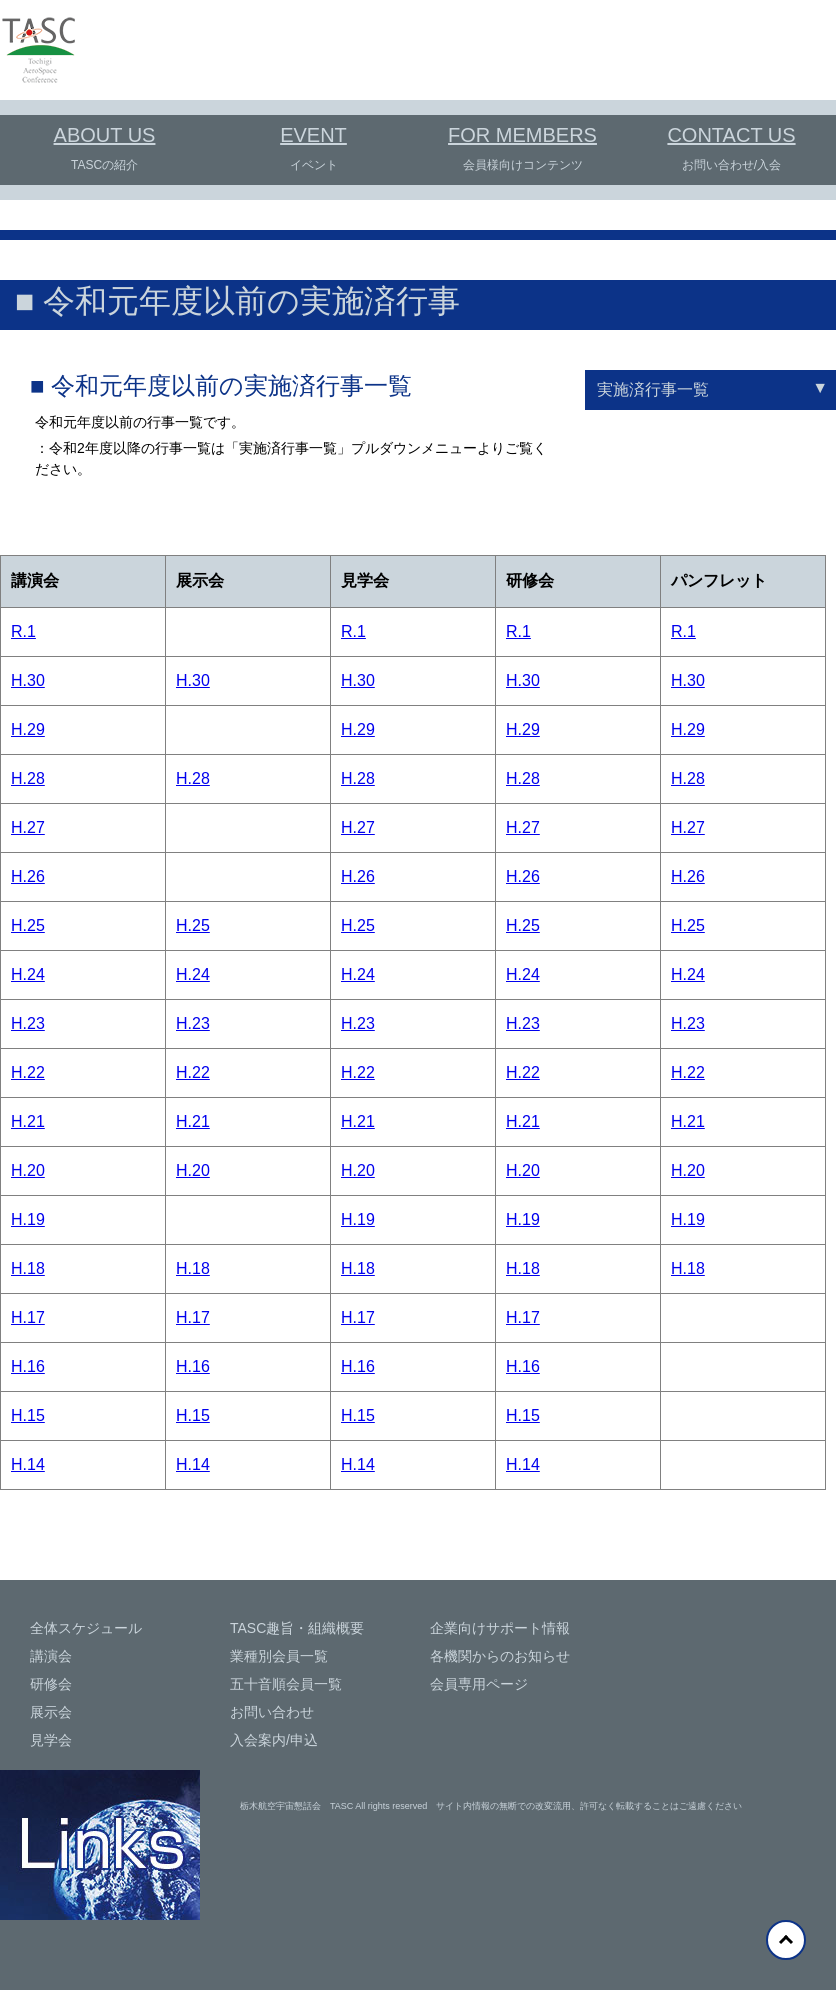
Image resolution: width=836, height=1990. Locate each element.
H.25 (28, 925)
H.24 (28, 974)
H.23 (28, 1023)
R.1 (23, 631)
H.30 (28, 680)
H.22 (28, 1072)
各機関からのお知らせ (500, 1656)
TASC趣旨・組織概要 (297, 1628)
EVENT (313, 135)
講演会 (51, 1656)
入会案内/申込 (274, 1740)
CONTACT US (731, 135)
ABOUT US (105, 135)
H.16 (28, 1366)
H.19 (28, 1219)
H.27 (28, 827)
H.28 (28, 778)
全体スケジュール (86, 1628)
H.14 (28, 1464)
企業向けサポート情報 (500, 1628)
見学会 (51, 1740)
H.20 (28, 1170)
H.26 (28, 876)
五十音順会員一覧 (286, 1684)
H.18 (28, 1268)
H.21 (28, 1121)
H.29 (28, 729)
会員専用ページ (479, 1684)
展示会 (51, 1712)
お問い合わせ (272, 1712)
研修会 (51, 1684)
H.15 (28, 1415)
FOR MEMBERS (522, 135)
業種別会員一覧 (279, 1656)
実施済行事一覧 (653, 389)
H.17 (28, 1317)
